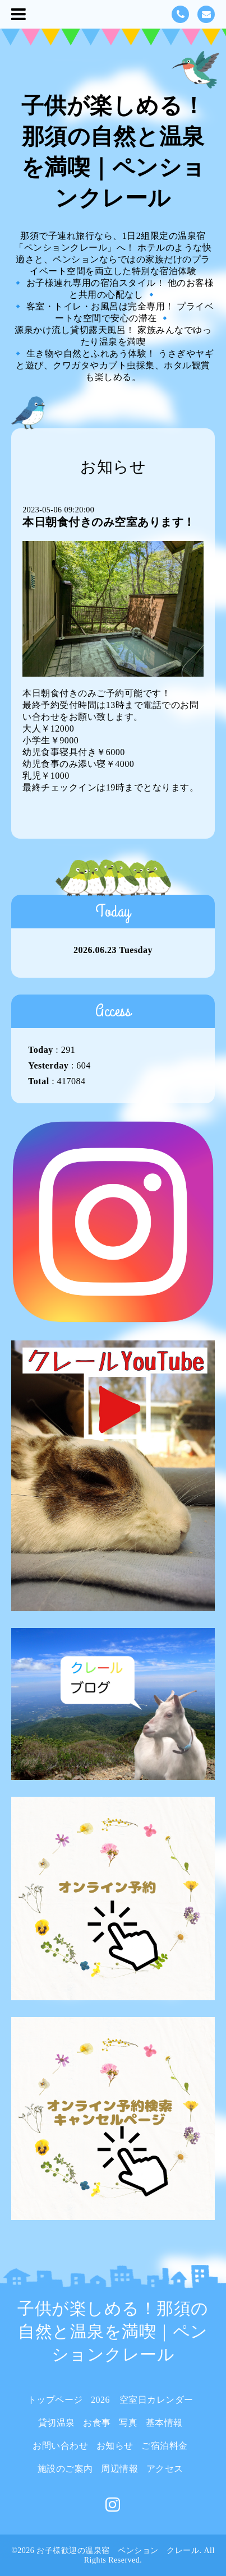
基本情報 (164, 2422)
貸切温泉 (56, 2422)
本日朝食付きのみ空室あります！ (108, 522)
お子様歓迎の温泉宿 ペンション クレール (117, 2550)
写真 (128, 2422)
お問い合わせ (60, 2445)
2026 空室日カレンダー (142, 2399)
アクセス (164, 2468)
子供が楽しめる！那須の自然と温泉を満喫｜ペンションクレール (113, 2331)
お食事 (97, 2422)
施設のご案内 (65, 2468)
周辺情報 (119, 2468)
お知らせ (114, 2445)
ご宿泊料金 (164, 2445)
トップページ (55, 2399)
